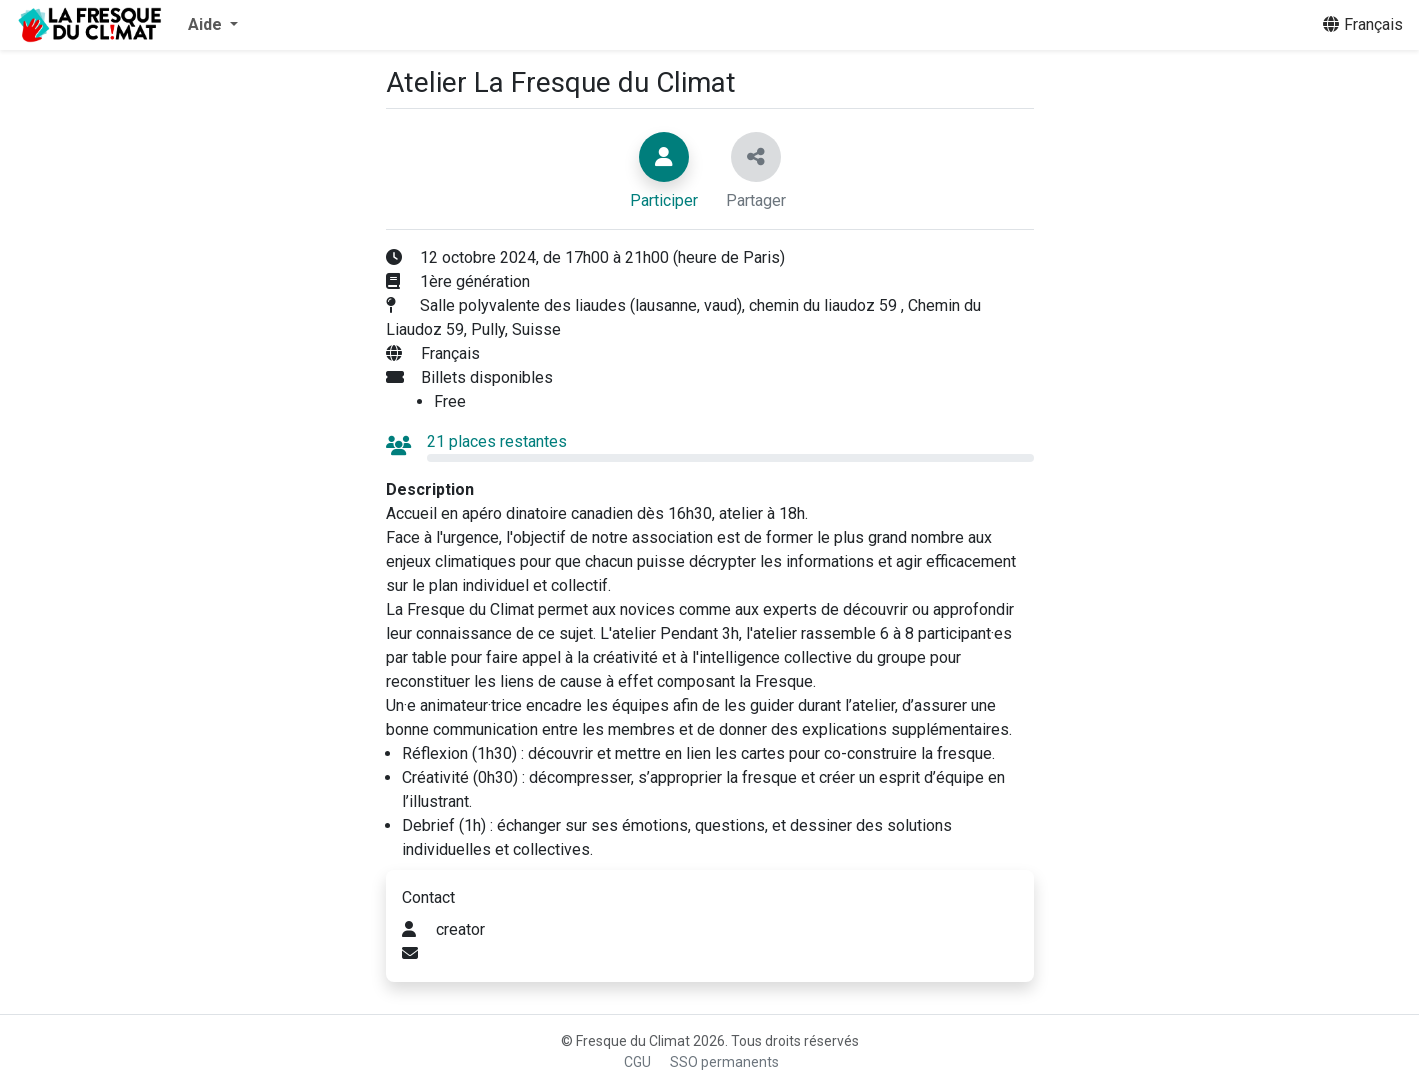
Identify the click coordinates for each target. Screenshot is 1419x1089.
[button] (213, 25)
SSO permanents (724, 1062)
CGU (637, 1062)
